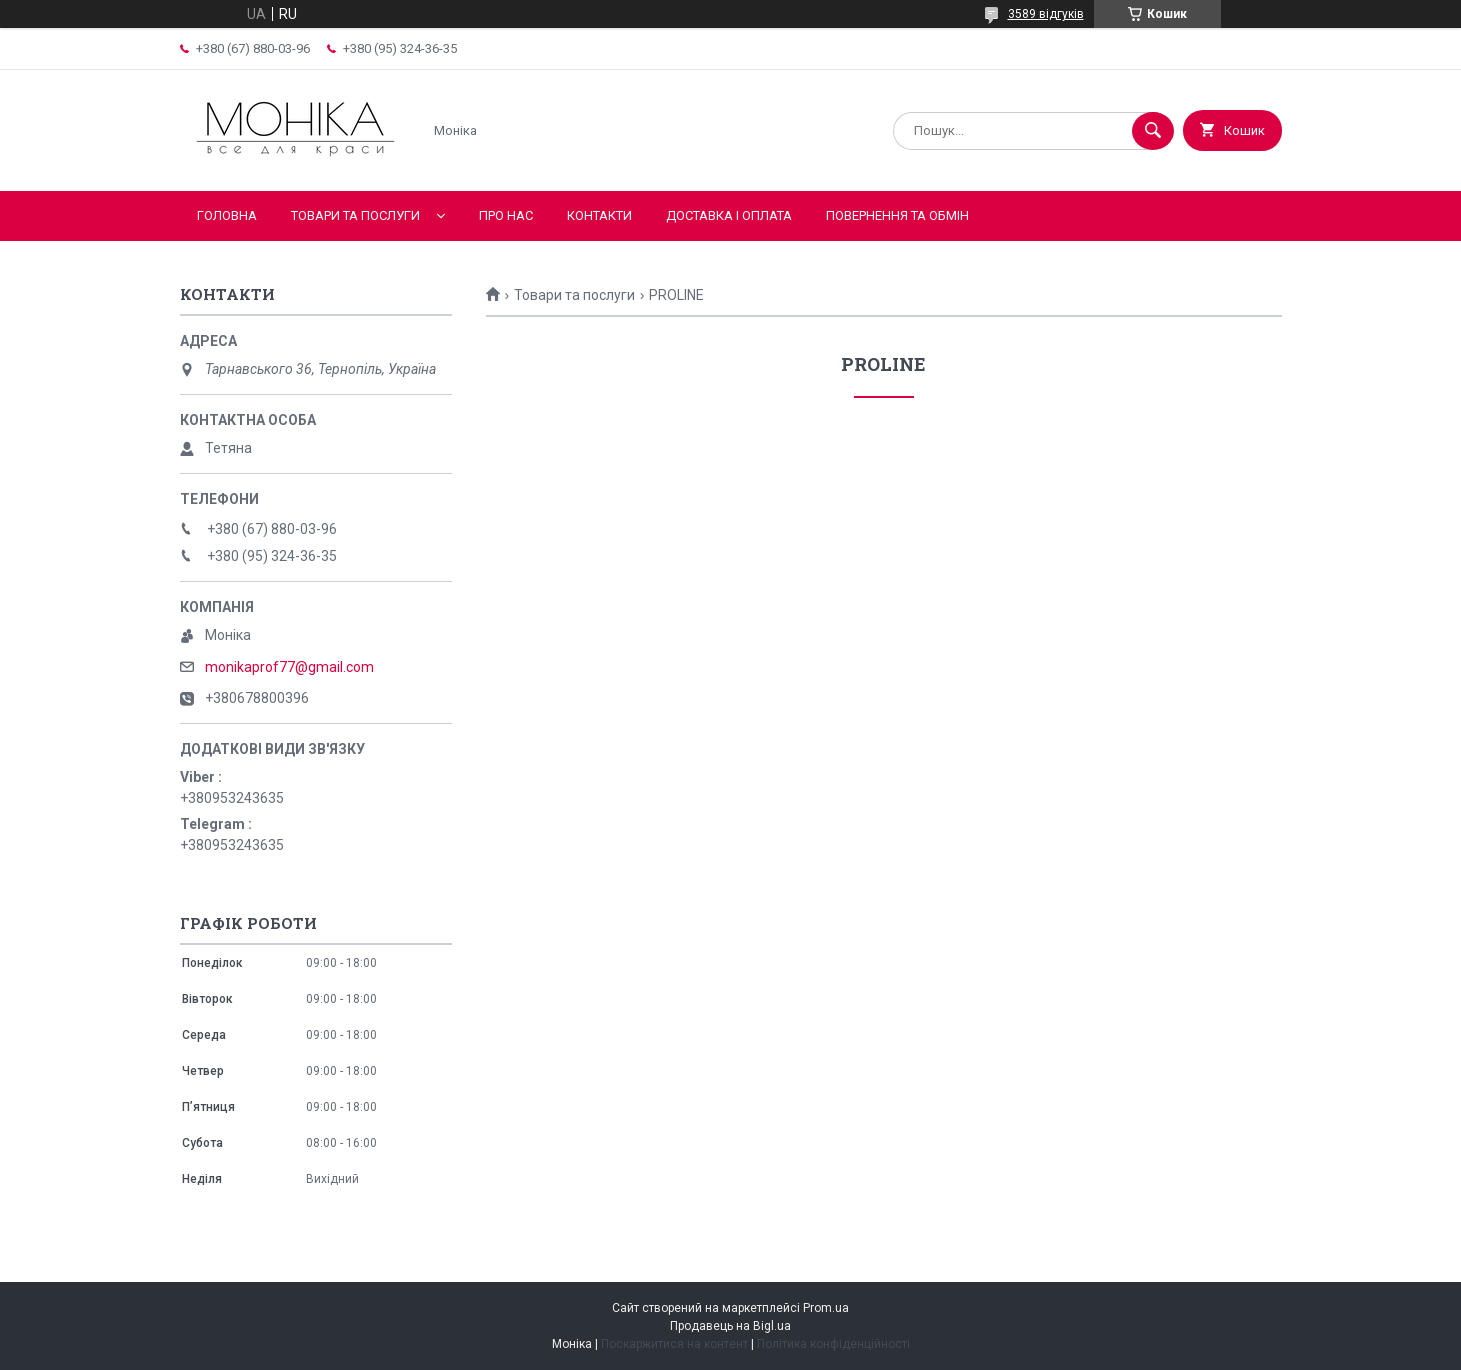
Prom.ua (826, 1308)
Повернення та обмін (897, 215)
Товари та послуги (355, 215)
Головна (227, 215)
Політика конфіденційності (833, 1344)
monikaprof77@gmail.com (289, 667)
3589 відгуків (1046, 14)
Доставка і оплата (729, 215)
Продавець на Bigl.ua (730, 1326)
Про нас (506, 215)
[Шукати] (1153, 131)
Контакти (599, 215)
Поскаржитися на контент (674, 1344)
